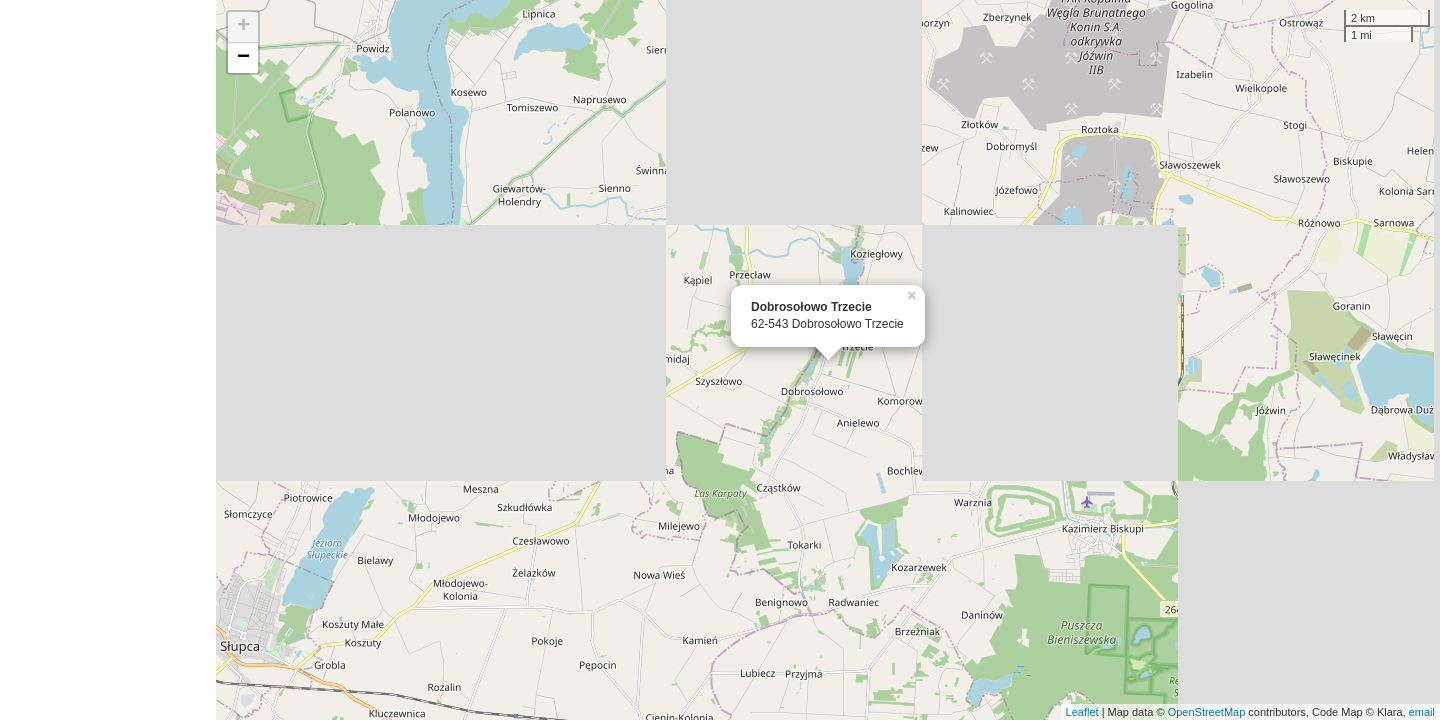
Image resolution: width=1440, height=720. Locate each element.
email (1422, 712)
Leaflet (1082, 712)
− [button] (243, 58)
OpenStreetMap (1207, 712)
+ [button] (243, 27)
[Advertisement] (108, 360)
